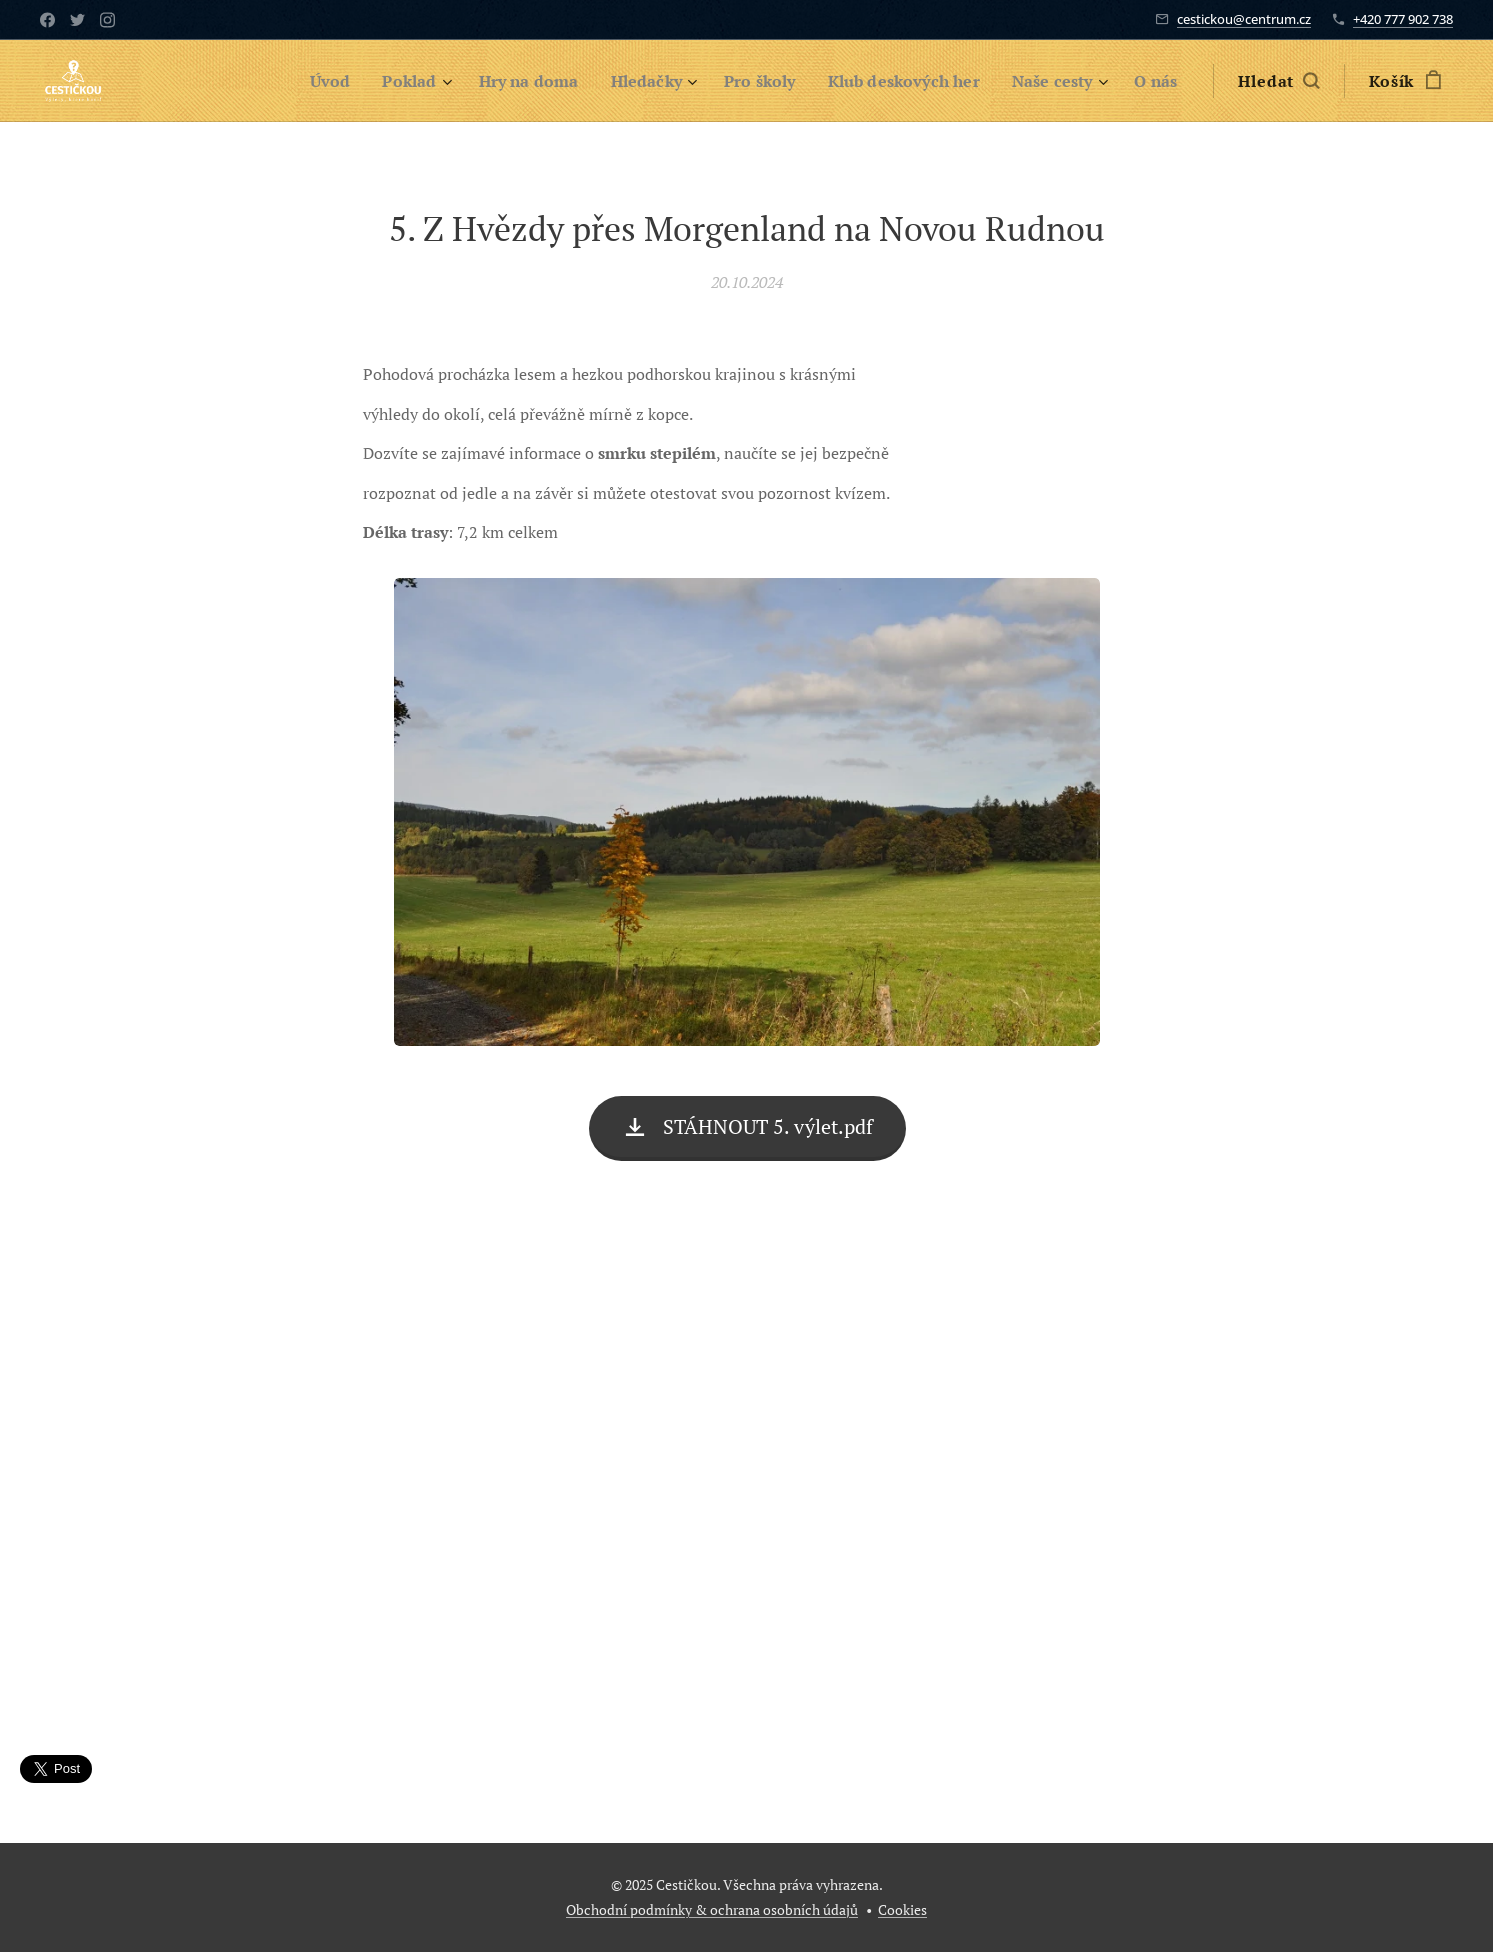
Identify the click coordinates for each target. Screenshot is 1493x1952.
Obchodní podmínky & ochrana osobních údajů (712, 1909)
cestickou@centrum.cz (1244, 19)
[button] (1278, 81)
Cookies (902, 1909)
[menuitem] (293, 81)
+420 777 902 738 (1403, 19)
